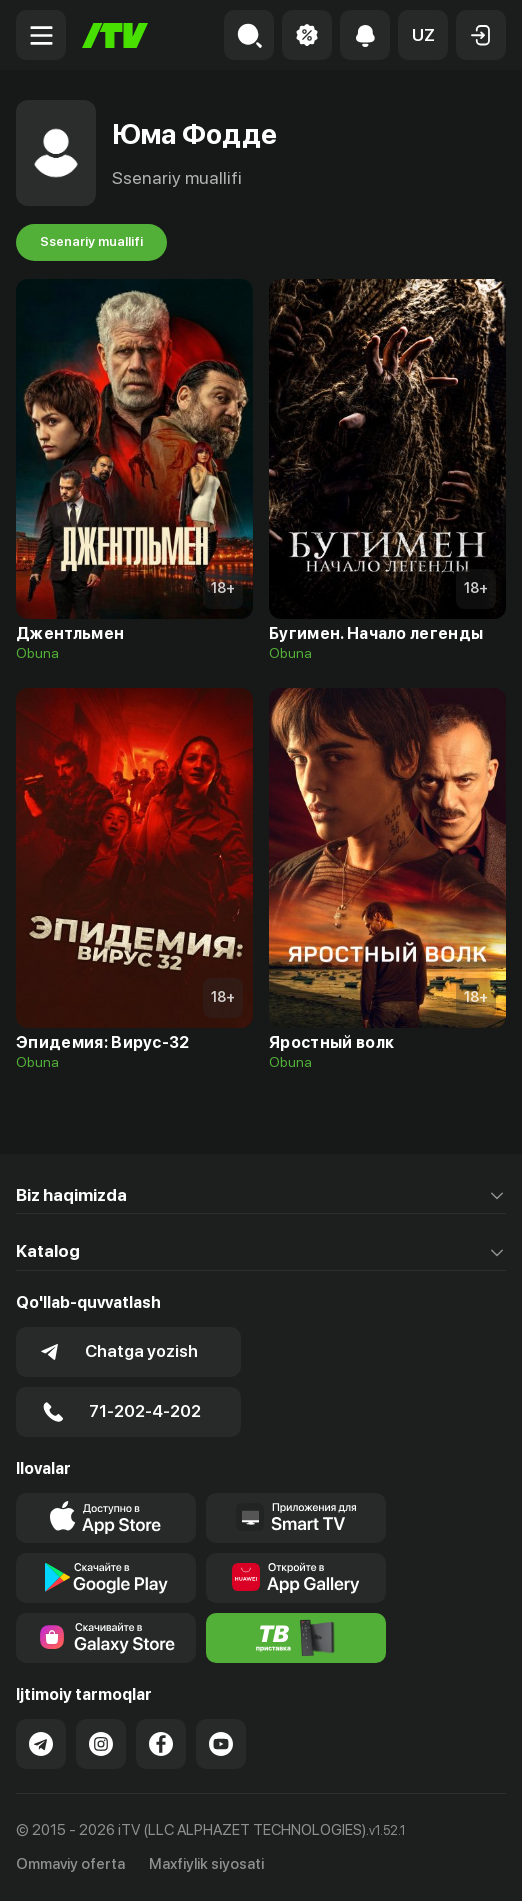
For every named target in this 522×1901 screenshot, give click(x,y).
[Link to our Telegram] (41, 1744)
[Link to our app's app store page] (106, 1518)
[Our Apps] (296, 1518)
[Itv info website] (296, 1638)
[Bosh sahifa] (115, 35)
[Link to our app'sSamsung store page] (106, 1638)
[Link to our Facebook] (161, 1744)
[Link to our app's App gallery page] (296, 1578)
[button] (423, 35)
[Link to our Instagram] (101, 1744)
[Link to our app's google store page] (106, 1578)
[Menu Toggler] (41, 35)
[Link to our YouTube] (221, 1744)
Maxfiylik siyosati (206, 1864)
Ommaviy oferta (70, 1864)
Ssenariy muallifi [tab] (91, 242)
